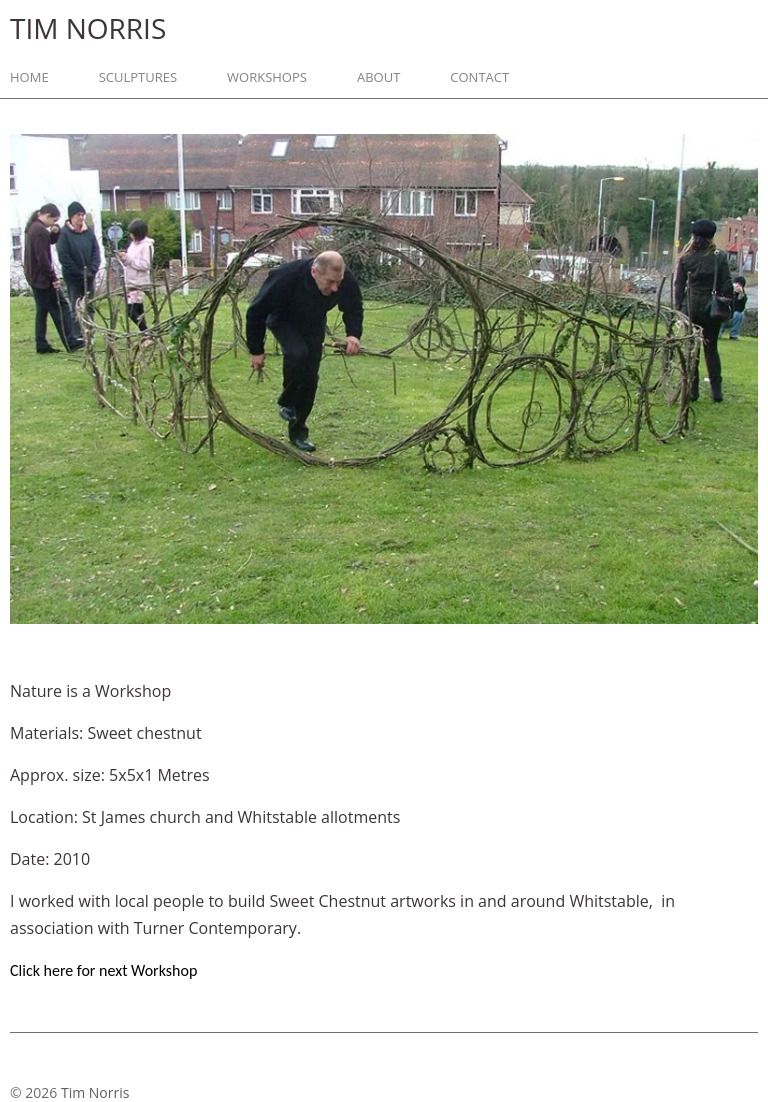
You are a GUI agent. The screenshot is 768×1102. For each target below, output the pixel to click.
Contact (479, 77)
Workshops (267, 77)
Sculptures (138, 77)
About (378, 77)
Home (29, 77)
